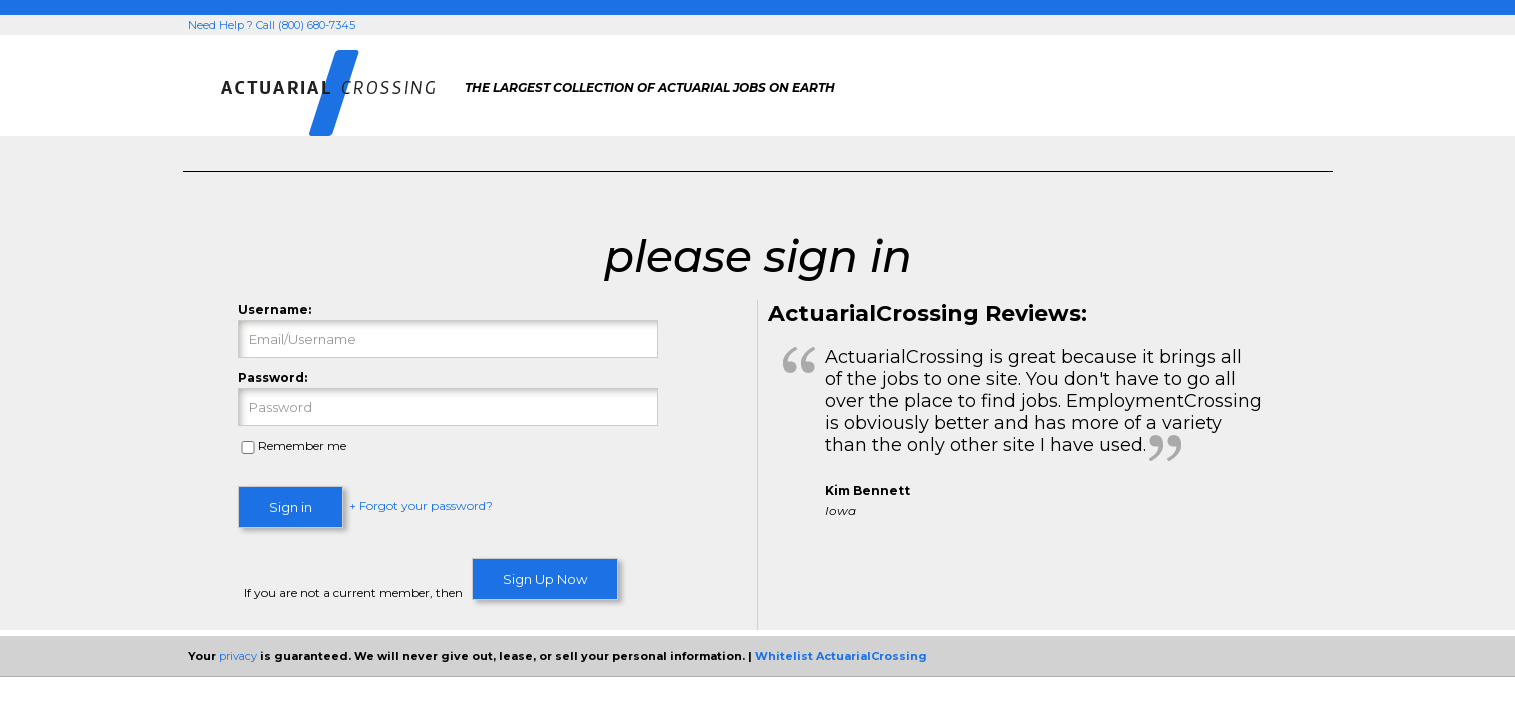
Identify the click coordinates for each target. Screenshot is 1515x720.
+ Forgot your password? (421, 506)
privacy (238, 656)
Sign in (290, 507)
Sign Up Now (545, 579)
